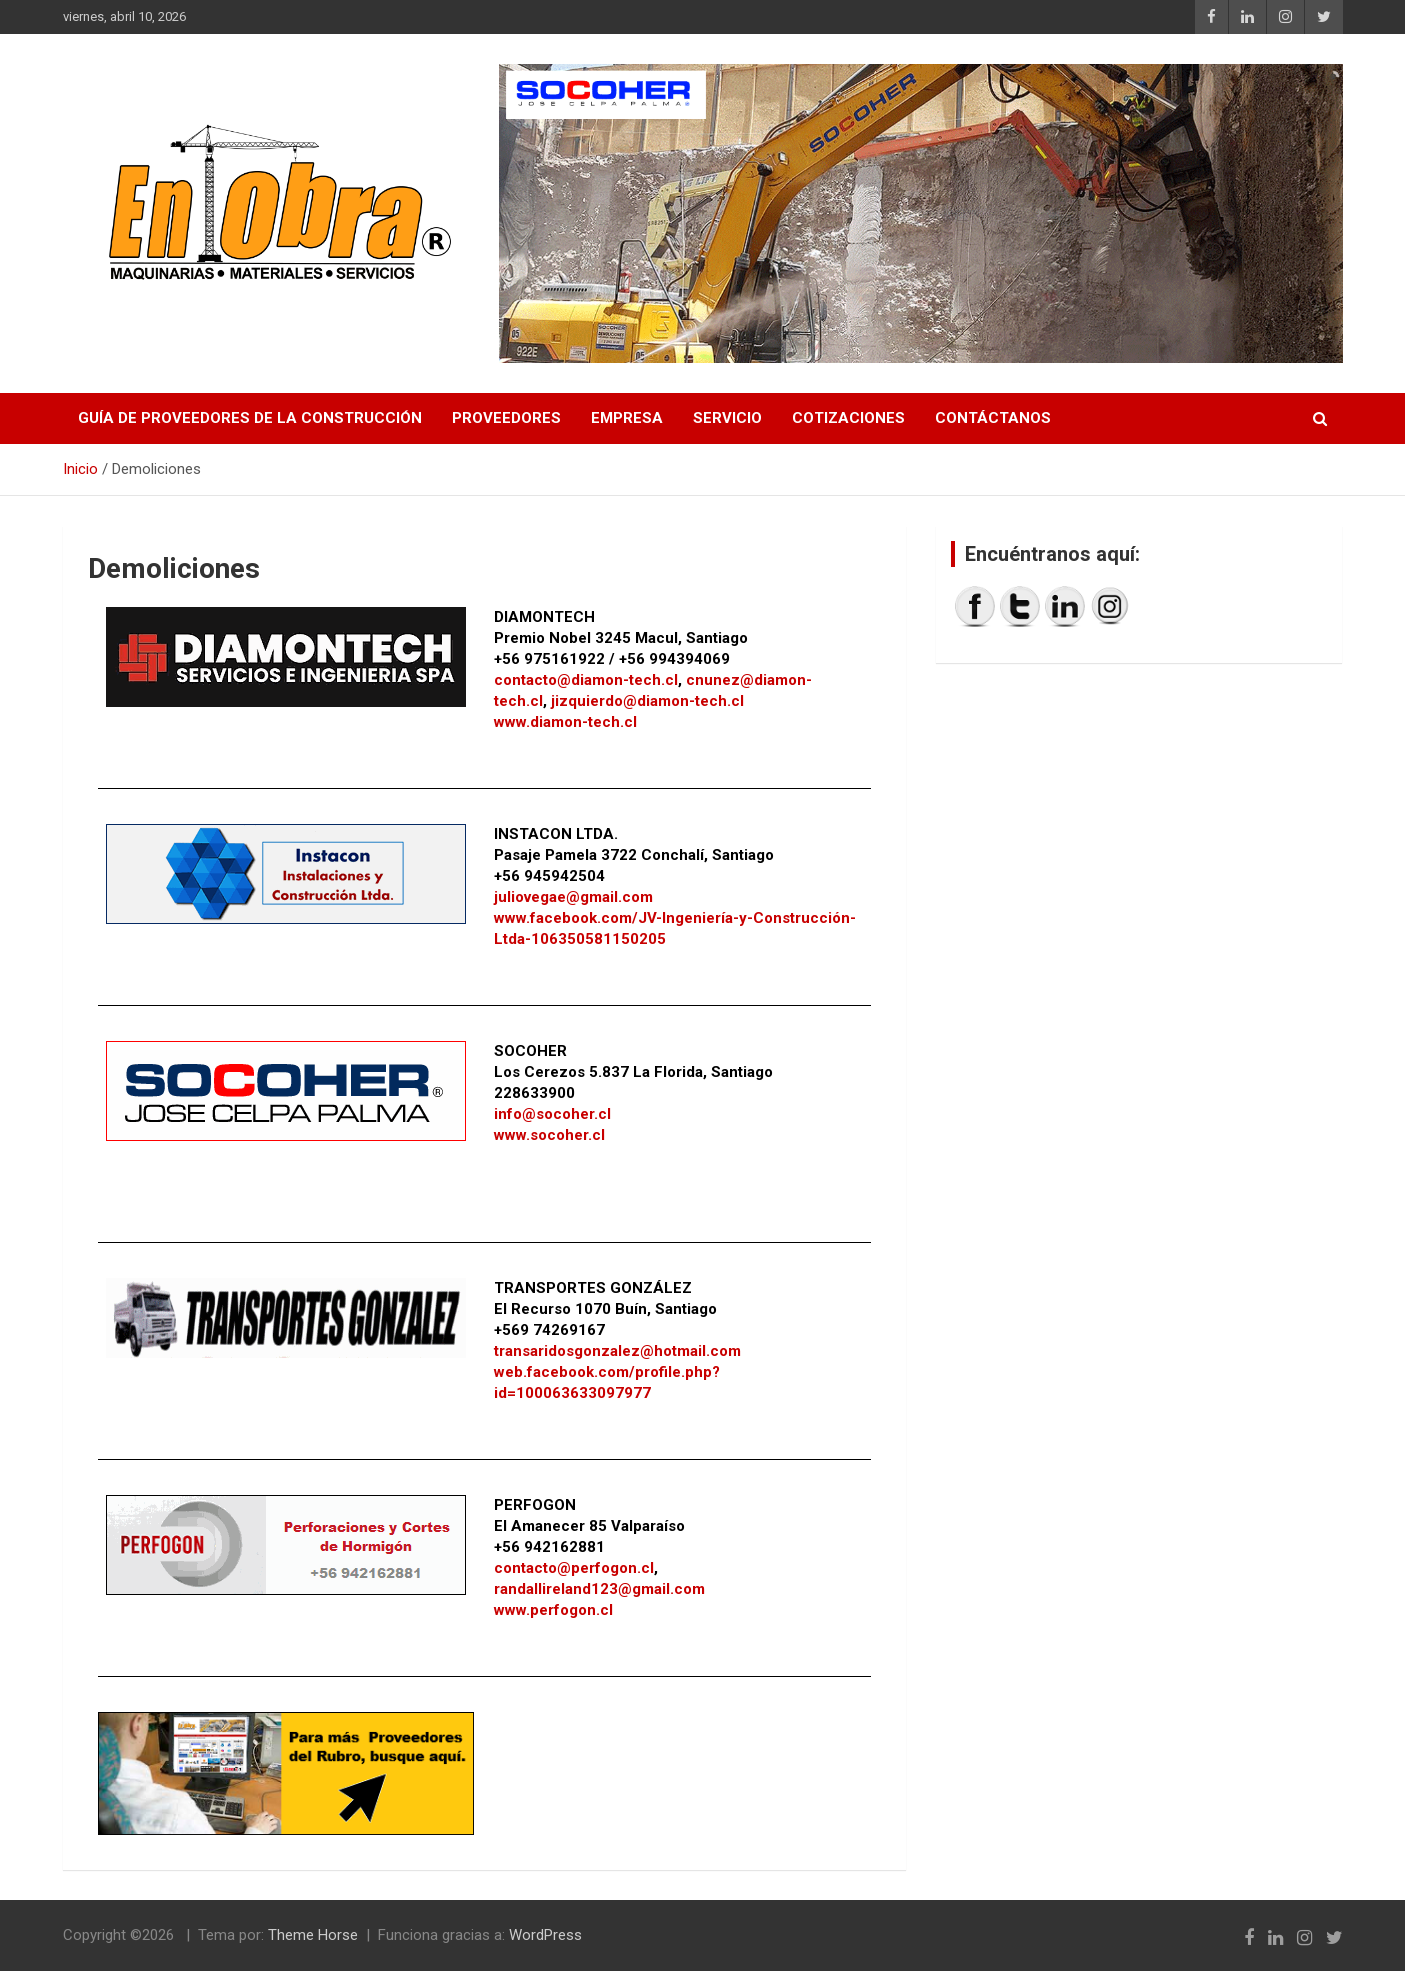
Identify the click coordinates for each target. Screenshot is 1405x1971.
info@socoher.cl (552, 1114)
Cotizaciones (848, 418)
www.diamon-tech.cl (565, 722)
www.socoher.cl (549, 1135)
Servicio (727, 418)
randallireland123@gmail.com (599, 1589)
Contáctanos (993, 418)
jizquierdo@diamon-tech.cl (647, 701)
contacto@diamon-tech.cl (586, 680)
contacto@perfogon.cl (574, 1568)
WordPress (545, 1935)
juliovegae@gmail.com (573, 897)
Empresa (627, 418)
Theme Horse (313, 1935)
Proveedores (506, 418)
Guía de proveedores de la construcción (250, 418)
